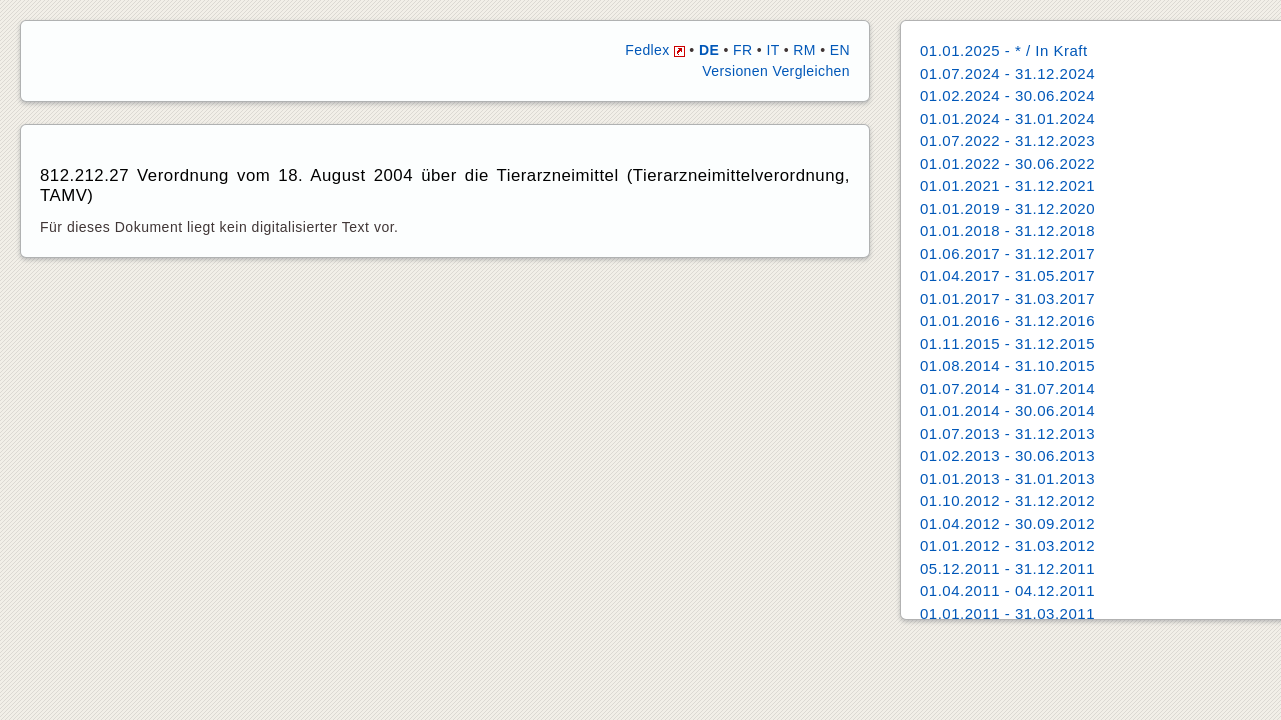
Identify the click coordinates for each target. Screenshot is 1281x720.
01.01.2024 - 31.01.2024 (1007, 118)
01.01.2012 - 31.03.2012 (1007, 545)
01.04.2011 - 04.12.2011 (1007, 590)
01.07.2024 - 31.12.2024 (1007, 73)
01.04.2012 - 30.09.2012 (1007, 523)
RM (804, 50)
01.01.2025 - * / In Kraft (1004, 50)
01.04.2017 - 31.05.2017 (1007, 275)
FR (742, 50)
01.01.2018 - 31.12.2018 (1007, 230)
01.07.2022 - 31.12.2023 (1007, 140)
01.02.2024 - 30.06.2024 (1007, 95)
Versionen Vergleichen (776, 71)
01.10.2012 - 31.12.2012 (1007, 500)
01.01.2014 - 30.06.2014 (1007, 410)
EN (840, 50)
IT (772, 50)
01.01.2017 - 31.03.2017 (1007, 298)
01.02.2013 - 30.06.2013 (1007, 455)
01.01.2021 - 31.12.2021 (1007, 185)
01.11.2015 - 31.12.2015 (1007, 343)
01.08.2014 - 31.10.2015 (1007, 365)
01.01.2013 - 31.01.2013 (1007, 478)
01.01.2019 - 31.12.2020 (1007, 208)
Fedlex (655, 50)
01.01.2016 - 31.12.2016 (1007, 320)
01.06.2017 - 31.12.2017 (1007, 253)
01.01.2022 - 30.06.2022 (1007, 163)
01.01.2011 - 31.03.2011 (1007, 613)
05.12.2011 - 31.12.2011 (1007, 568)
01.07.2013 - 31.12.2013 (1007, 433)
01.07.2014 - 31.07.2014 (1007, 388)
